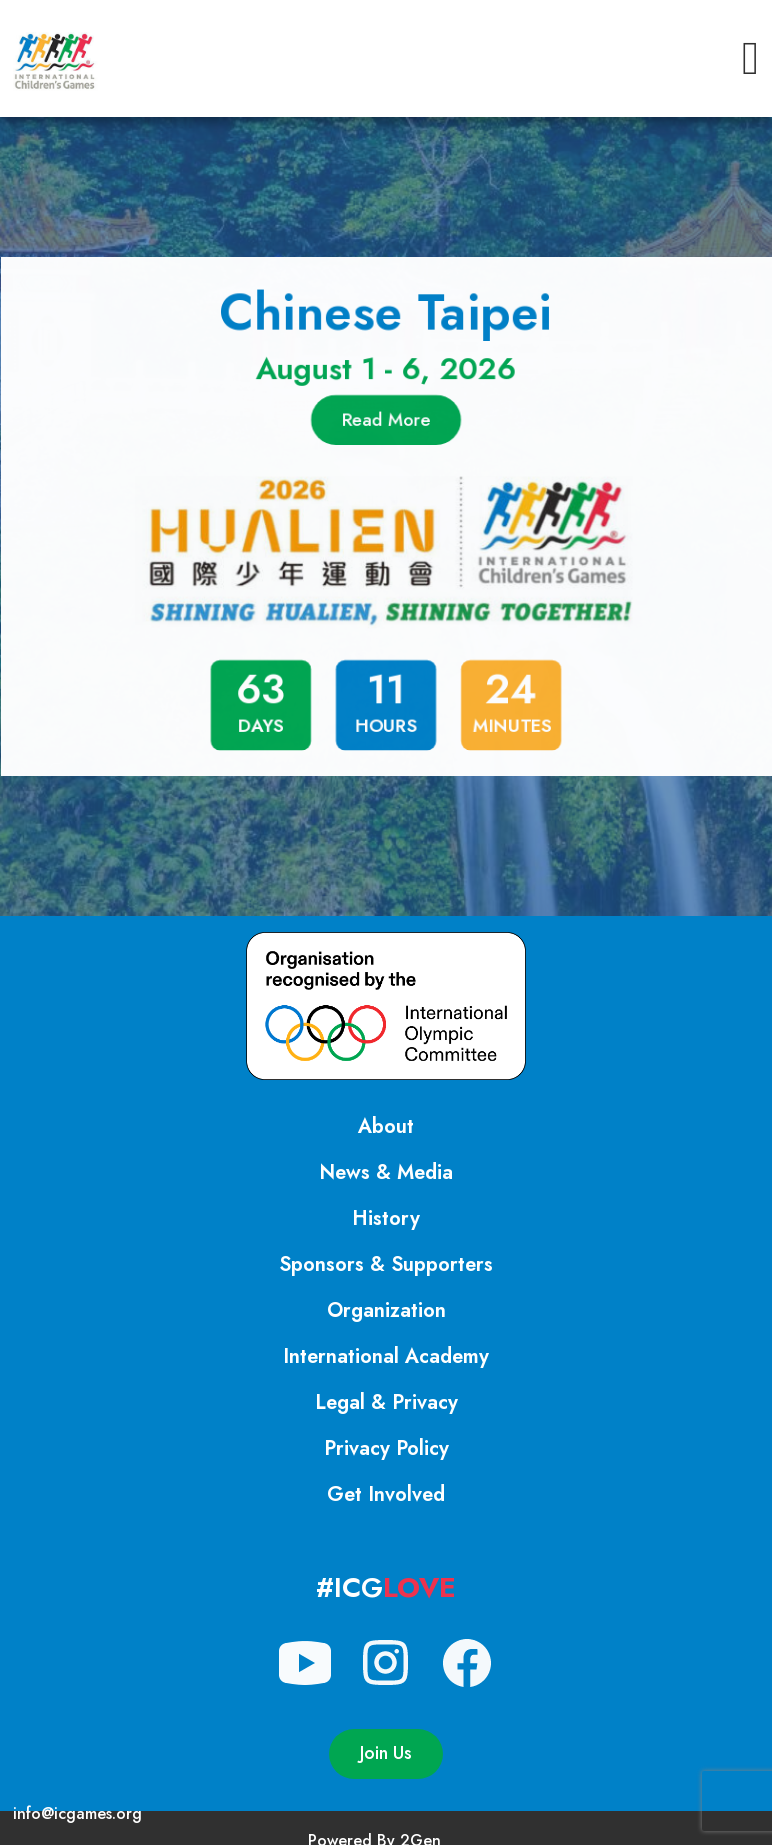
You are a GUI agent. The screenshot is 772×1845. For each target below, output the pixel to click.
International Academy (386, 1356)
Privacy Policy (386, 1448)
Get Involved (386, 1494)
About (386, 1126)
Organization (386, 1310)
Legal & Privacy (386, 1402)
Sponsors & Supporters (386, 1264)
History (386, 1218)
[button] (750, 58)
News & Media (386, 1172)
